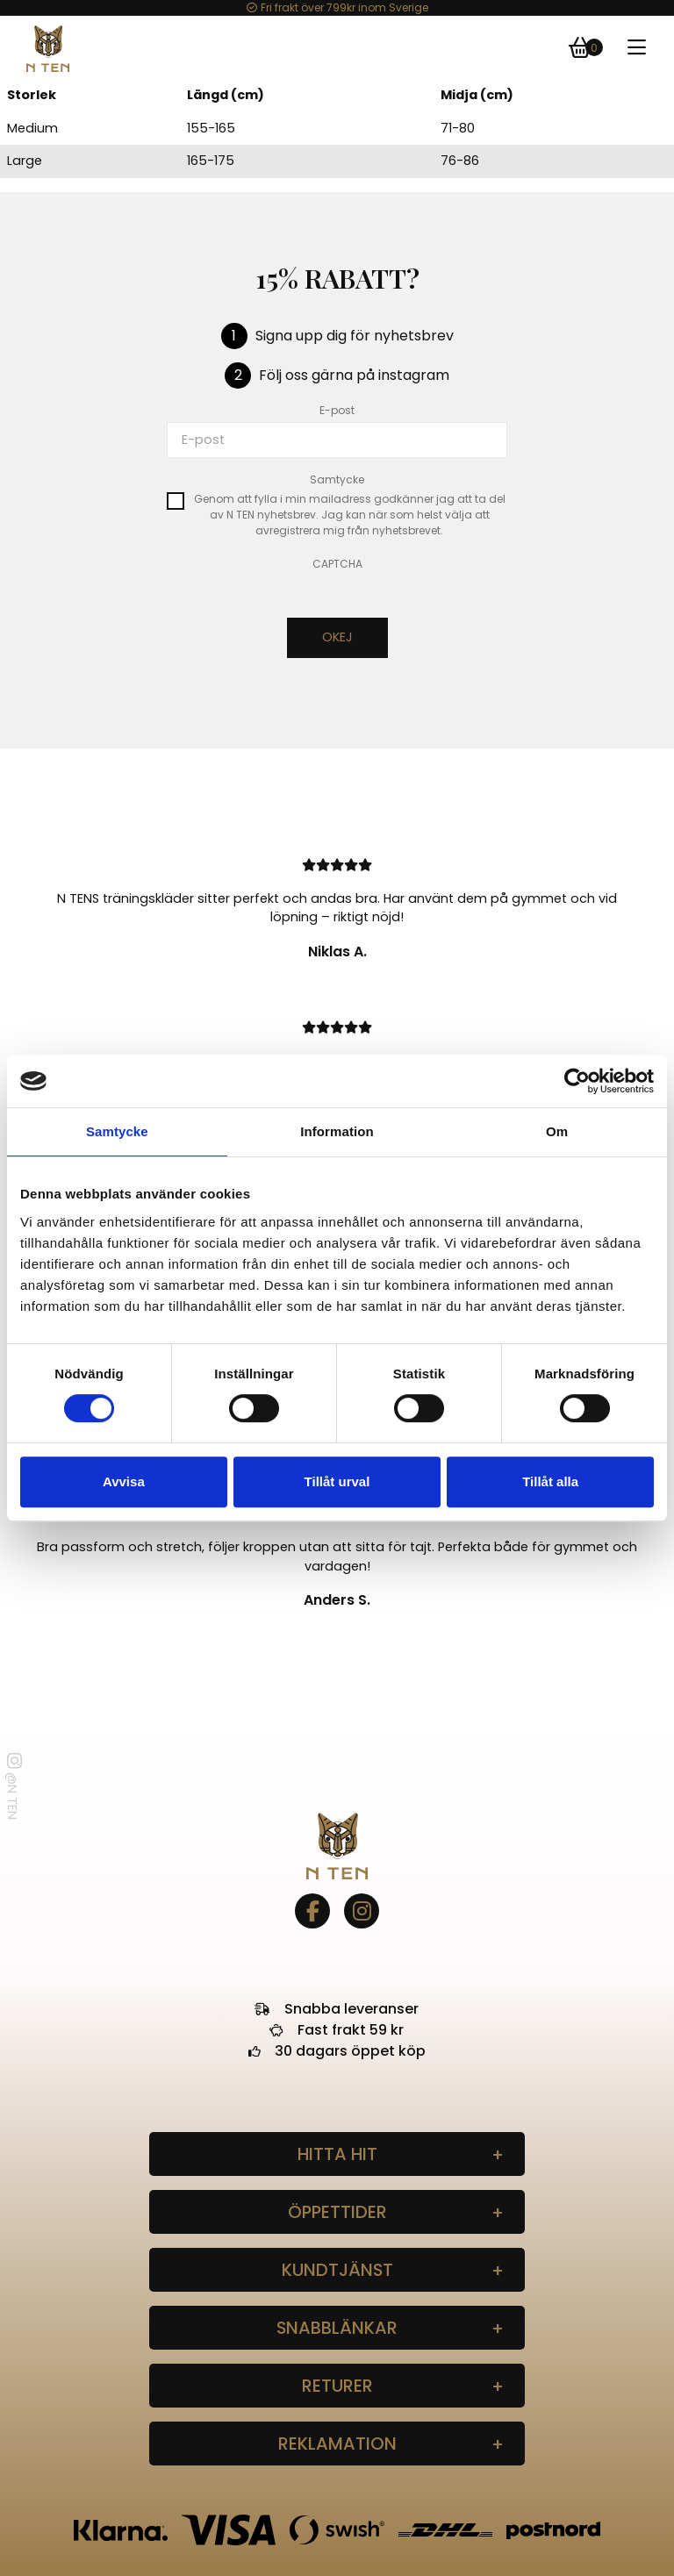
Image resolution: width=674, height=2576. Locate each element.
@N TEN (13, 1786)
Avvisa (124, 1481)
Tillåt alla (550, 1481)
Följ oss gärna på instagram (354, 375)
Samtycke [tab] (117, 1131)
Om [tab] (557, 1131)
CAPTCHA (337, 563)
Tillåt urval (337, 1481)
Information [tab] (337, 1131)
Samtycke (337, 479)
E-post (337, 410)
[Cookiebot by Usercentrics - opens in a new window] (577, 1081)
